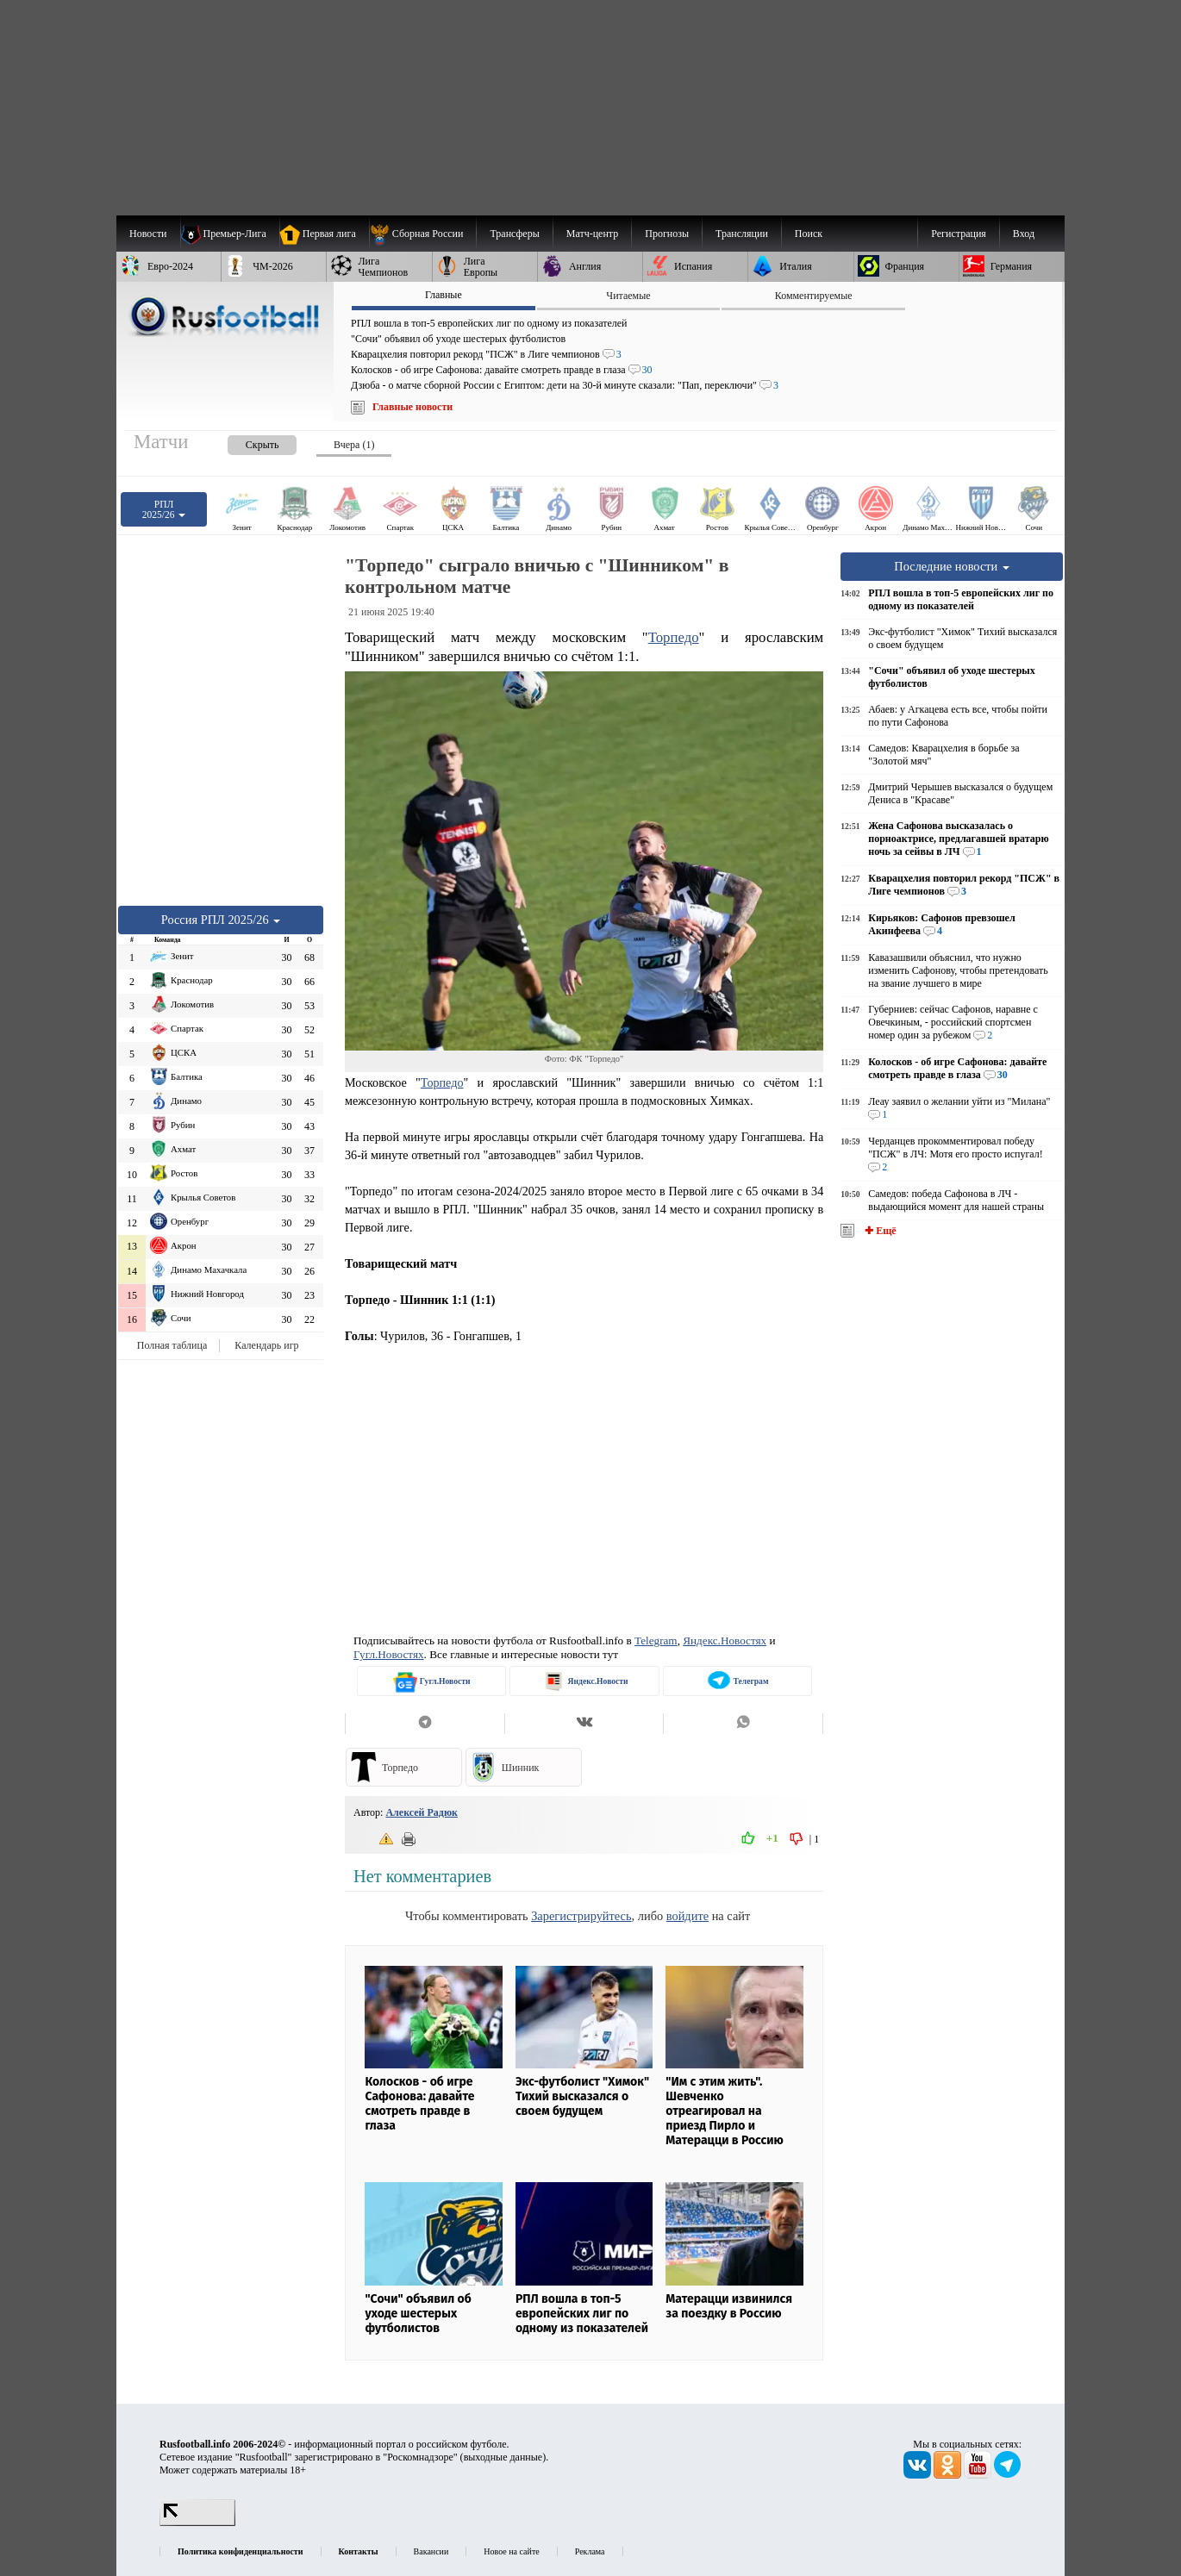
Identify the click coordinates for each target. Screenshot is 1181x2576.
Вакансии (431, 2551)
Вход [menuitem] (1023, 234)
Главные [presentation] (443, 295)
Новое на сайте (511, 2551)
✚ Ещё (879, 1231)
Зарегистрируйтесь (581, 1916)
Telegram (656, 1640)
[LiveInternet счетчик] (197, 2523)
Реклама (590, 2551)
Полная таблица (172, 1345)
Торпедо (673, 637)
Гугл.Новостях (388, 1654)
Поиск (808, 234)
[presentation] (245, 441)
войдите (687, 1916)
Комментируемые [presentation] (814, 296)
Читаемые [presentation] (628, 296)
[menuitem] (423, 233)
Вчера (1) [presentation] (354, 445)
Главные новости (412, 407)
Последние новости (951, 566)
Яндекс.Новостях (724, 1640)
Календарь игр (266, 1345)
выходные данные (503, 2457)
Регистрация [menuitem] (958, 234)
